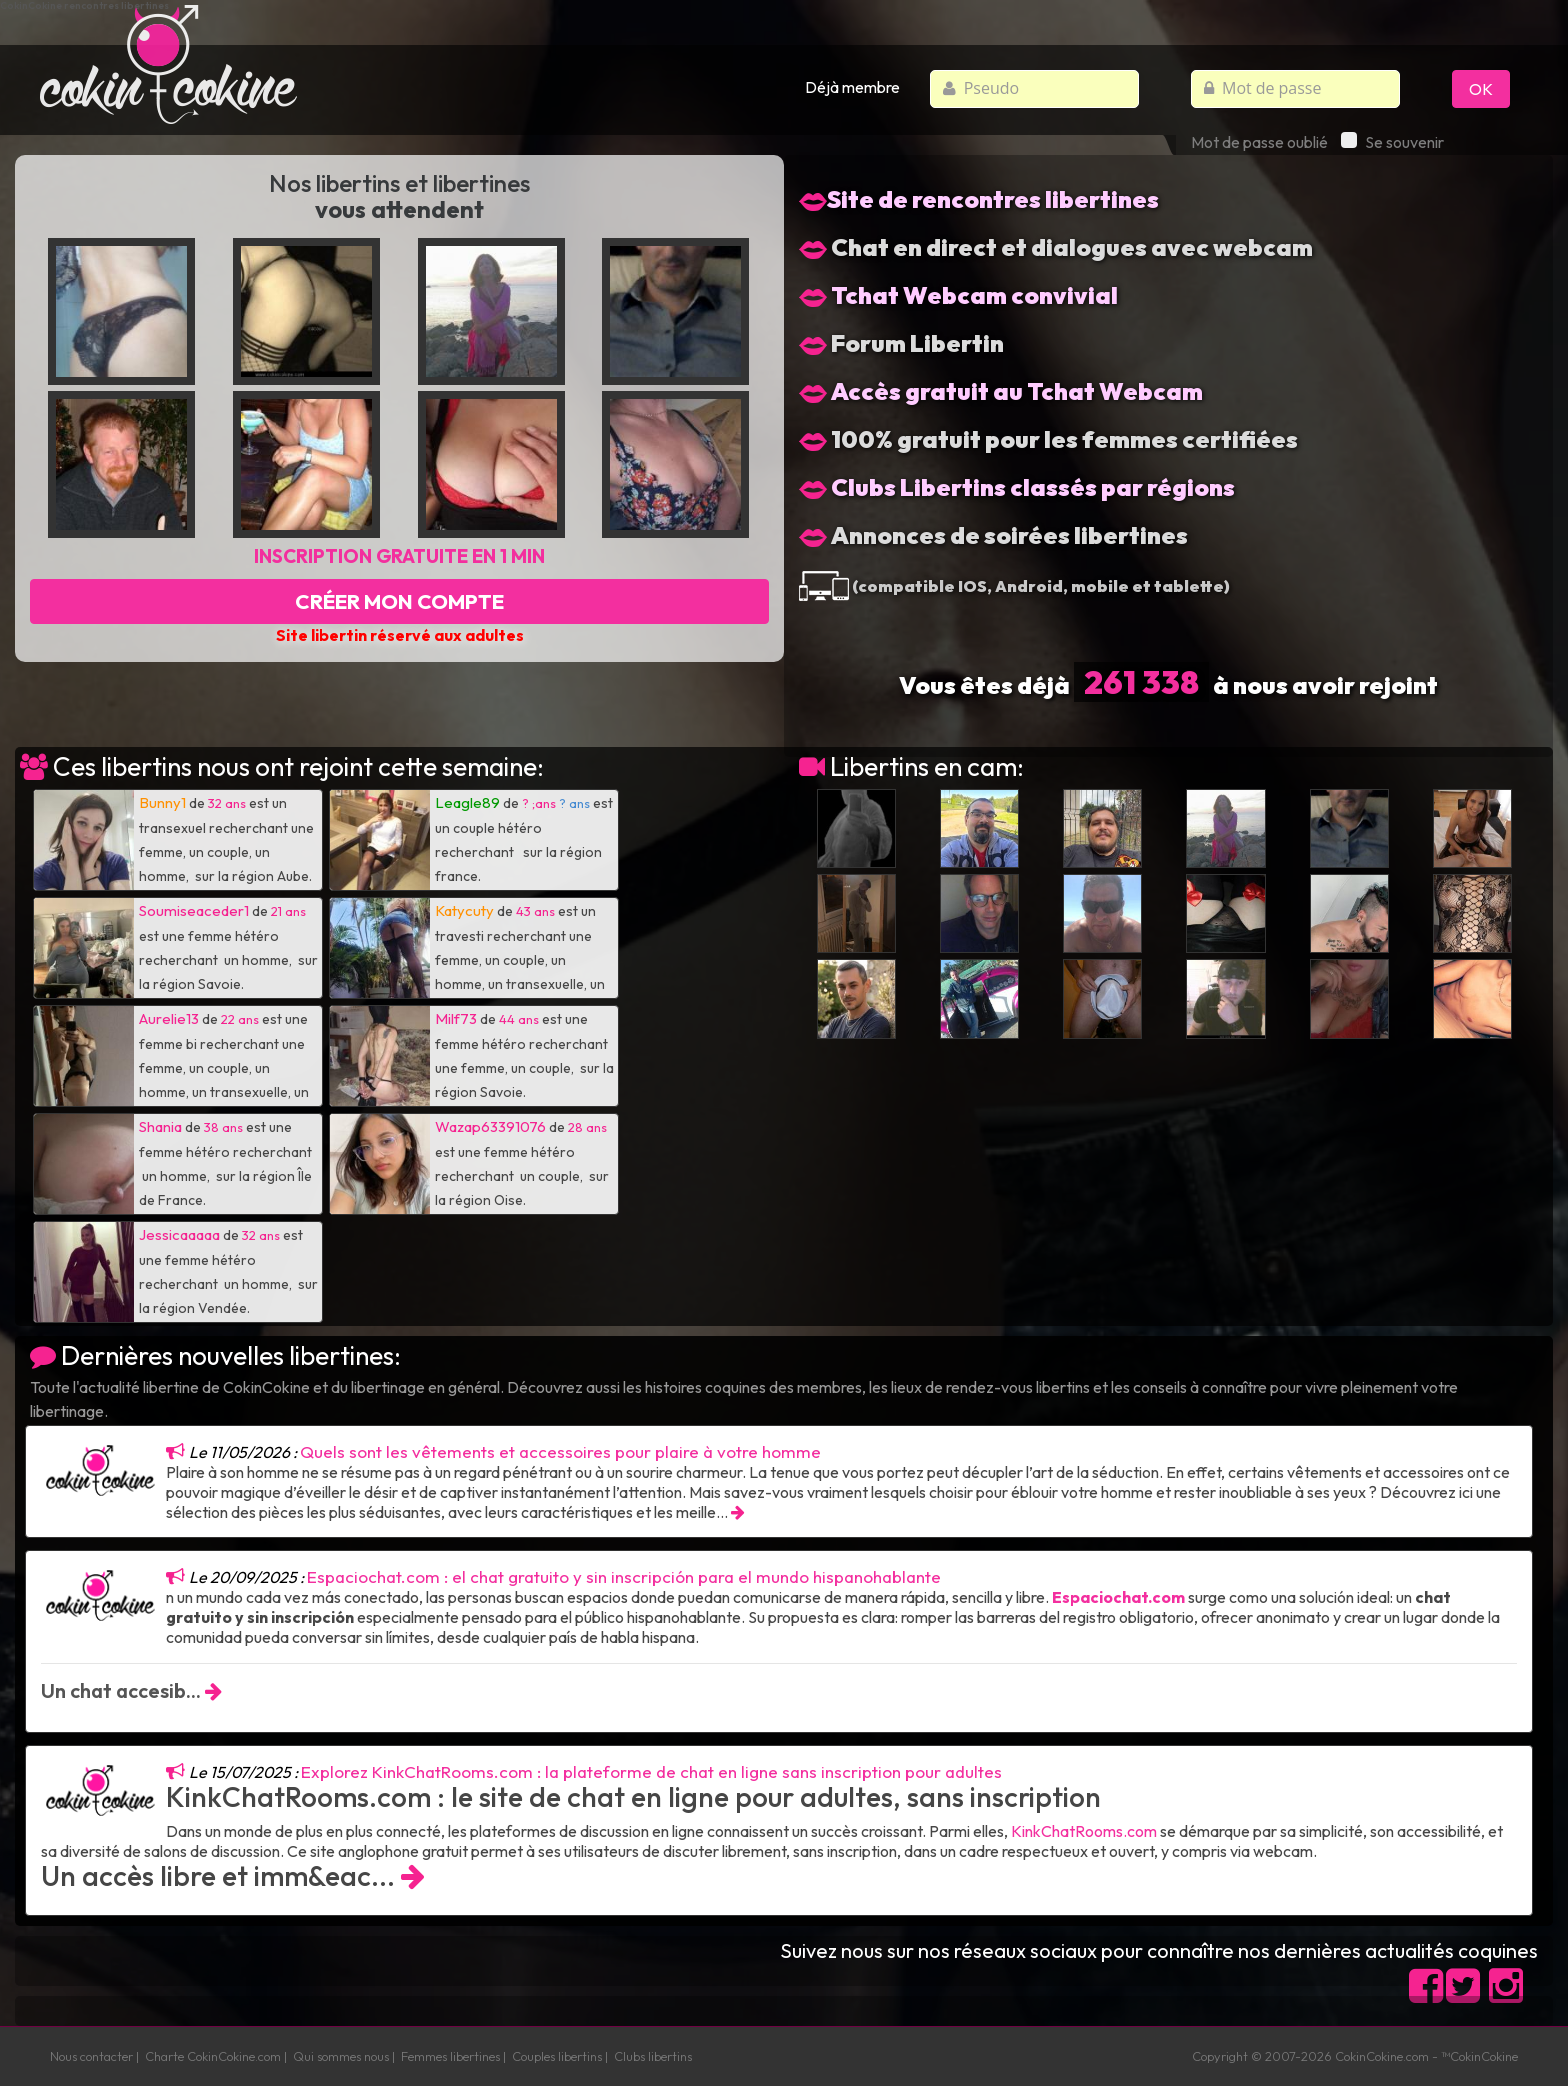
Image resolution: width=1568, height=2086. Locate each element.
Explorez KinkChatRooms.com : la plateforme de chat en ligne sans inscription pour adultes (651, 1771)
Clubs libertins (653, 2056)
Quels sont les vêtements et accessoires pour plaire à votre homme (560, 1451)
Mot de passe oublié (1259, 142)
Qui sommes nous (341, 2056)
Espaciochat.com (1118, 1597)
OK (1481, 89)
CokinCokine (1369, 2056)
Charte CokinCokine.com (213, 2056)
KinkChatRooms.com (1084, 1831)
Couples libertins (557, 2056)
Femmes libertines (450, 2056)
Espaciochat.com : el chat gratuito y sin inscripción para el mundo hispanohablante (624, 1576)
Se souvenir (1392, 142)
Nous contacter (91, 2056)
